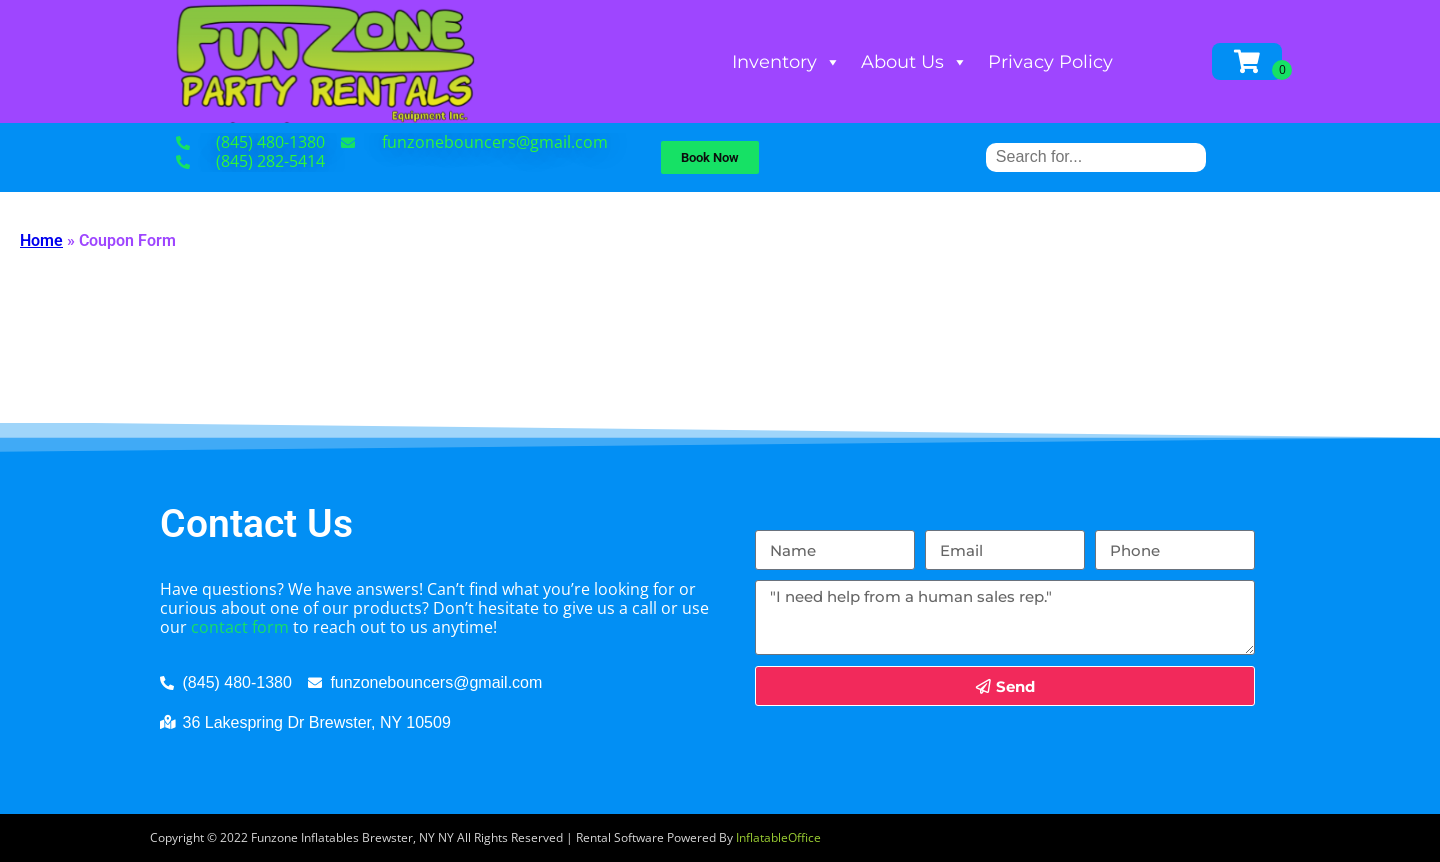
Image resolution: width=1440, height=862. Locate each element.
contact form (240, 627)
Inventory (786, 62)
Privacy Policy (1050, 62)
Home (41, 240)
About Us (914, 62)
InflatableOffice (778, 837)
